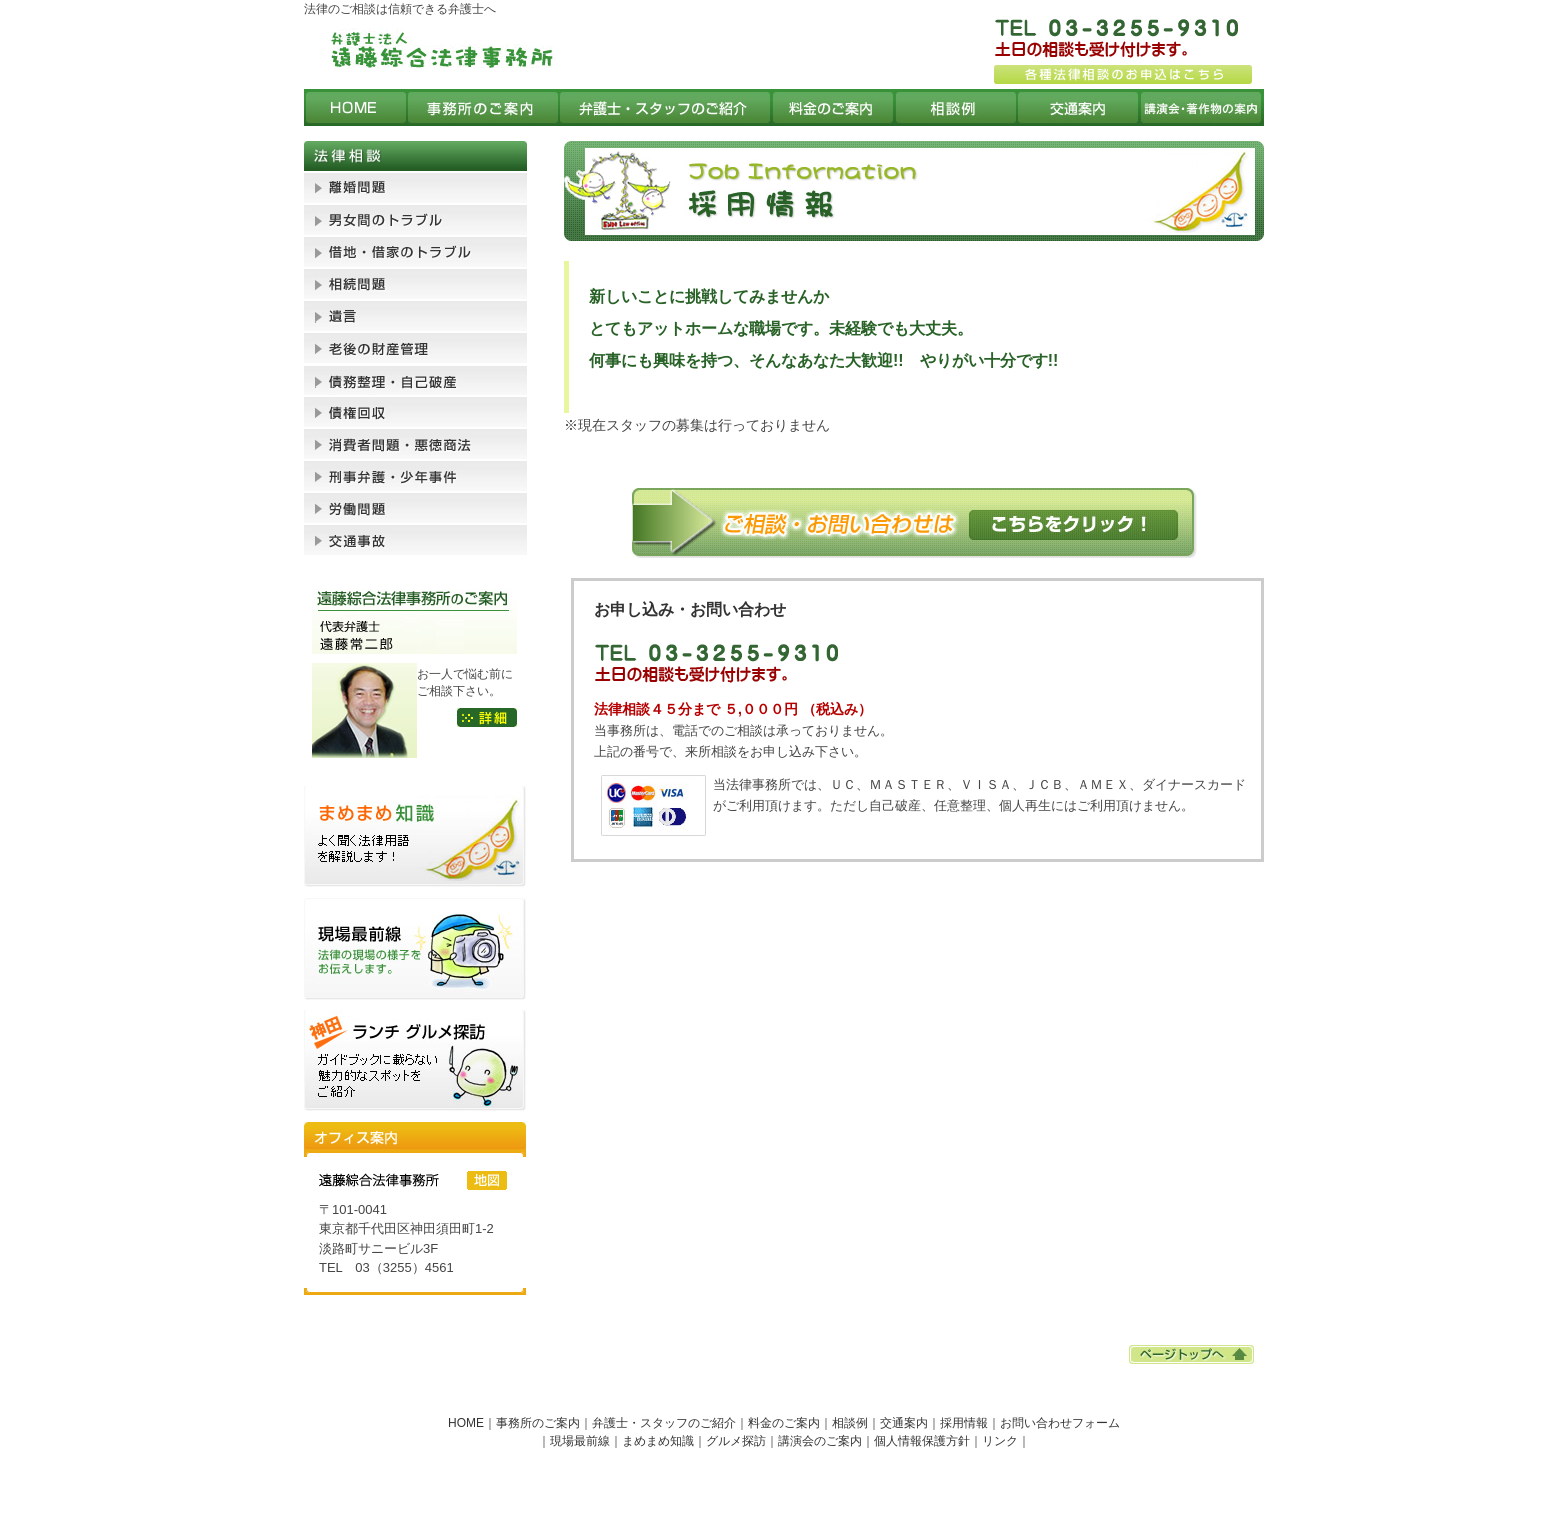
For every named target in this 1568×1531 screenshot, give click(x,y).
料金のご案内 (784, 1423)
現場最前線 (580, 1441)
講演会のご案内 (820, 1441)
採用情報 (964, 1423)
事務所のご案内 (538, 1423)
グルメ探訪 (736, 1441)
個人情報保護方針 (922, 1441)
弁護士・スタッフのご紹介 (664, 1423)
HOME (466, 1423)
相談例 (850, 1423)
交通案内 (904, 1423)
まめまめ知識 (658, 1441)
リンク (1000, 1441)
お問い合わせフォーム (1060, 1423)
